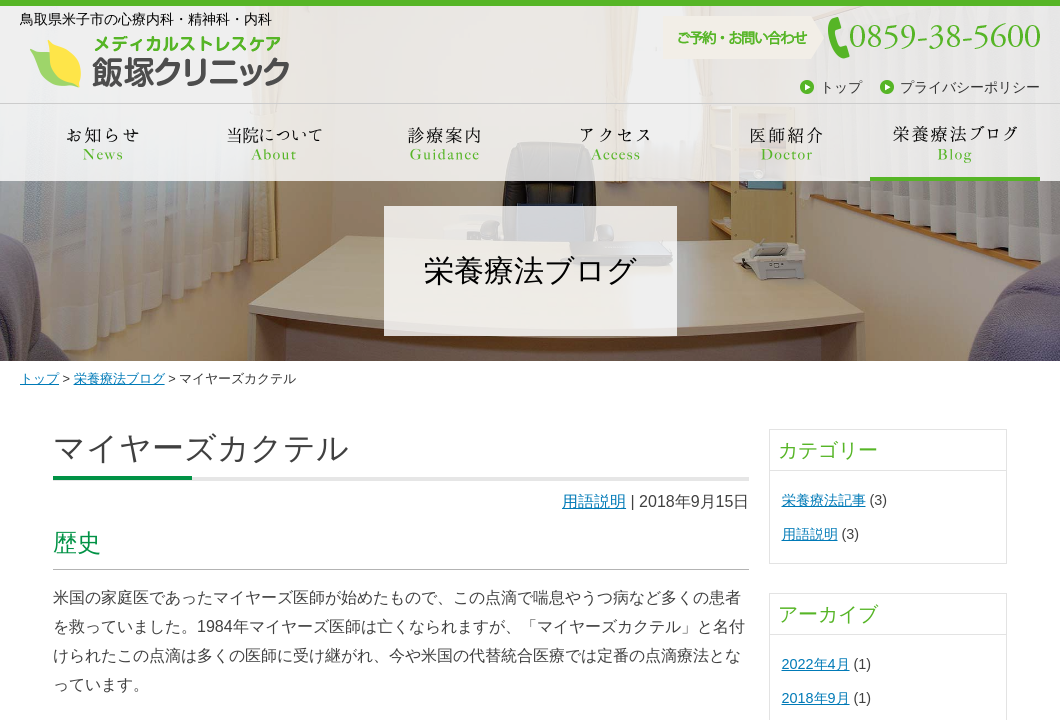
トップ (841, 87)
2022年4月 (816, 664)
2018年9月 (816, 698)
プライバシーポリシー (970, 87)
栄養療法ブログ (119, 378)
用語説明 (594, 501)
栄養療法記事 (824, 500)
